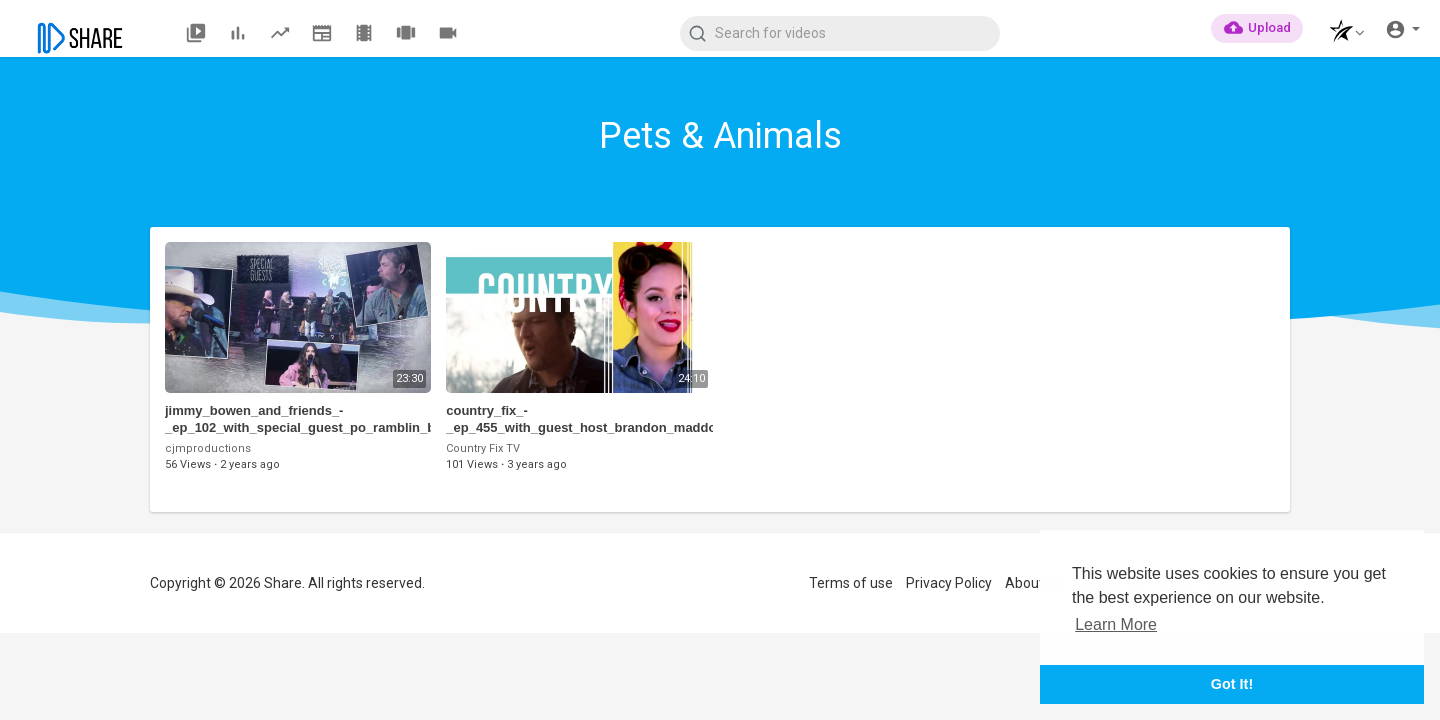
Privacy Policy (949, 583)
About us (1033, 583)
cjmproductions (208, 448)
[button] (1341, 33)
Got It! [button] (1232, 684)
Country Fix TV (483, 448)
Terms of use (851, 583)
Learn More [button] (1116, 624)
